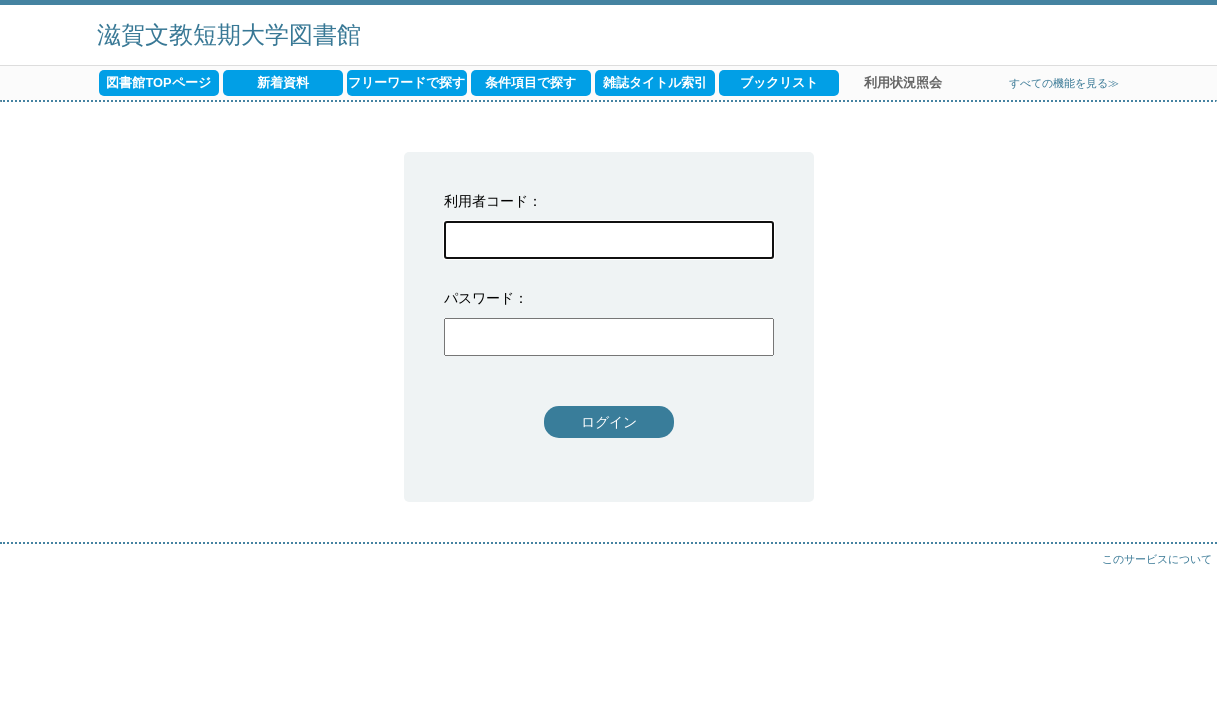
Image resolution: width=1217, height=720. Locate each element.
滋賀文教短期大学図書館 (229, 34)
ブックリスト (779, 82)
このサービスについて (1157, 559)
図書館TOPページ (158, 82)
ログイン (609, 422)
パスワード (479, 298)
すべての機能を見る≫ (1064, 83)
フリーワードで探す (406, 82)
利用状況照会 (903, 82)
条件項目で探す (530, 82)
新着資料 (283, 82)
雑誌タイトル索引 (655, 82)
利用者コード (486, 201)
